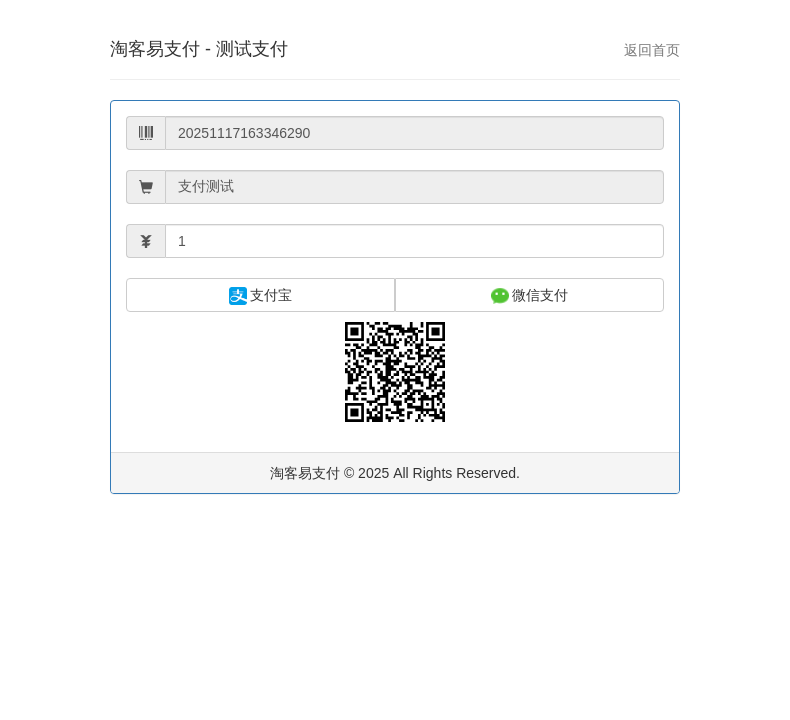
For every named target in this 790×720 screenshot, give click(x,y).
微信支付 (530, 296)
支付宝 (261, 296)
